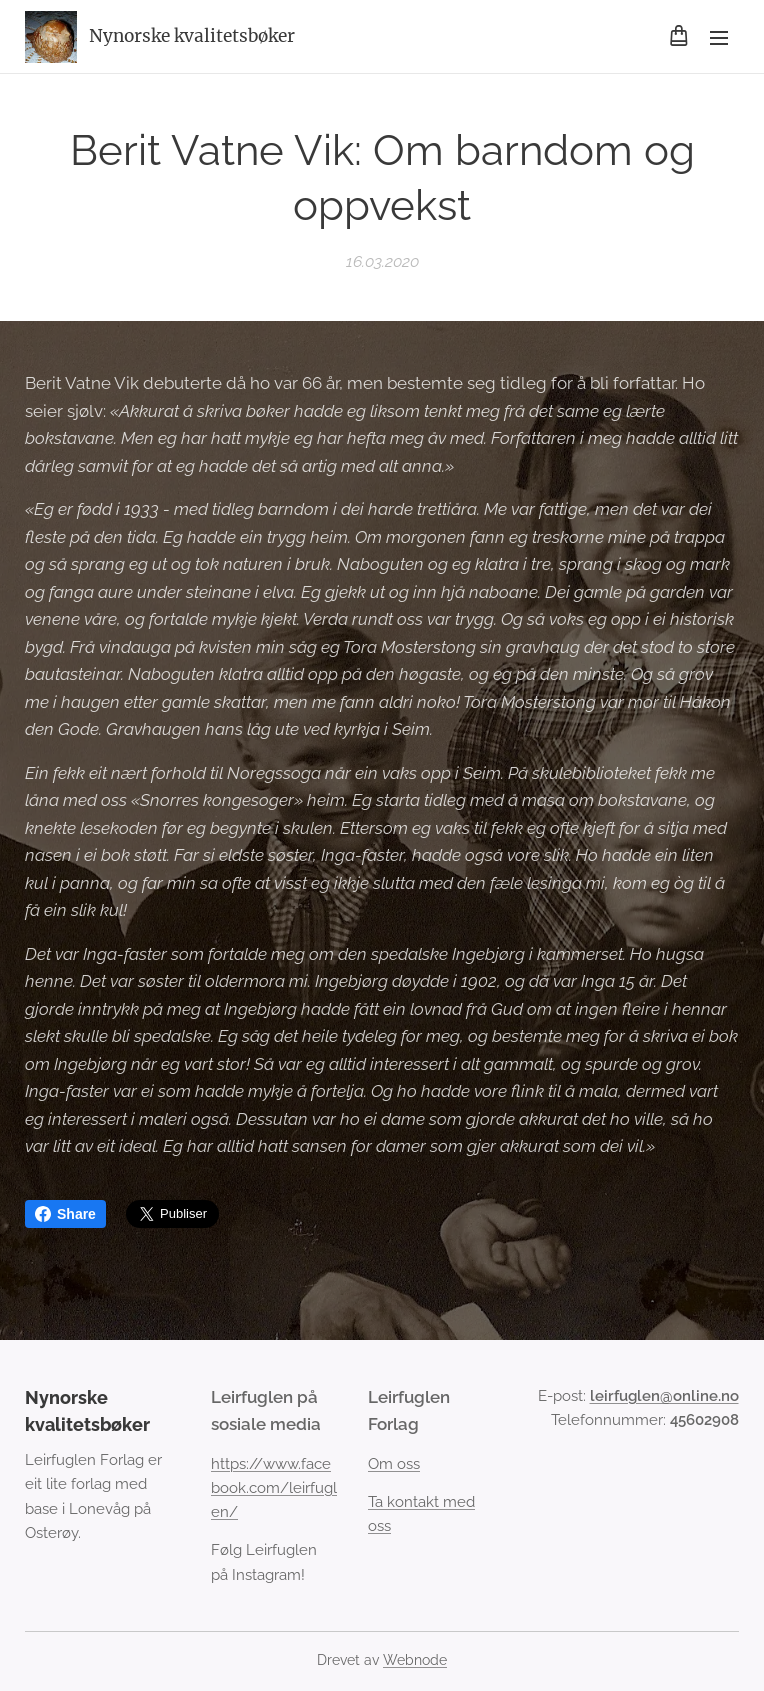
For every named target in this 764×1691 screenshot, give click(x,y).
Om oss (394, 1464)
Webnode (415, 1660)
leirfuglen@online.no (664, 1396)
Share (65, 1214)
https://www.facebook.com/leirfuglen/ (274, 1488)
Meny (719, 38)
